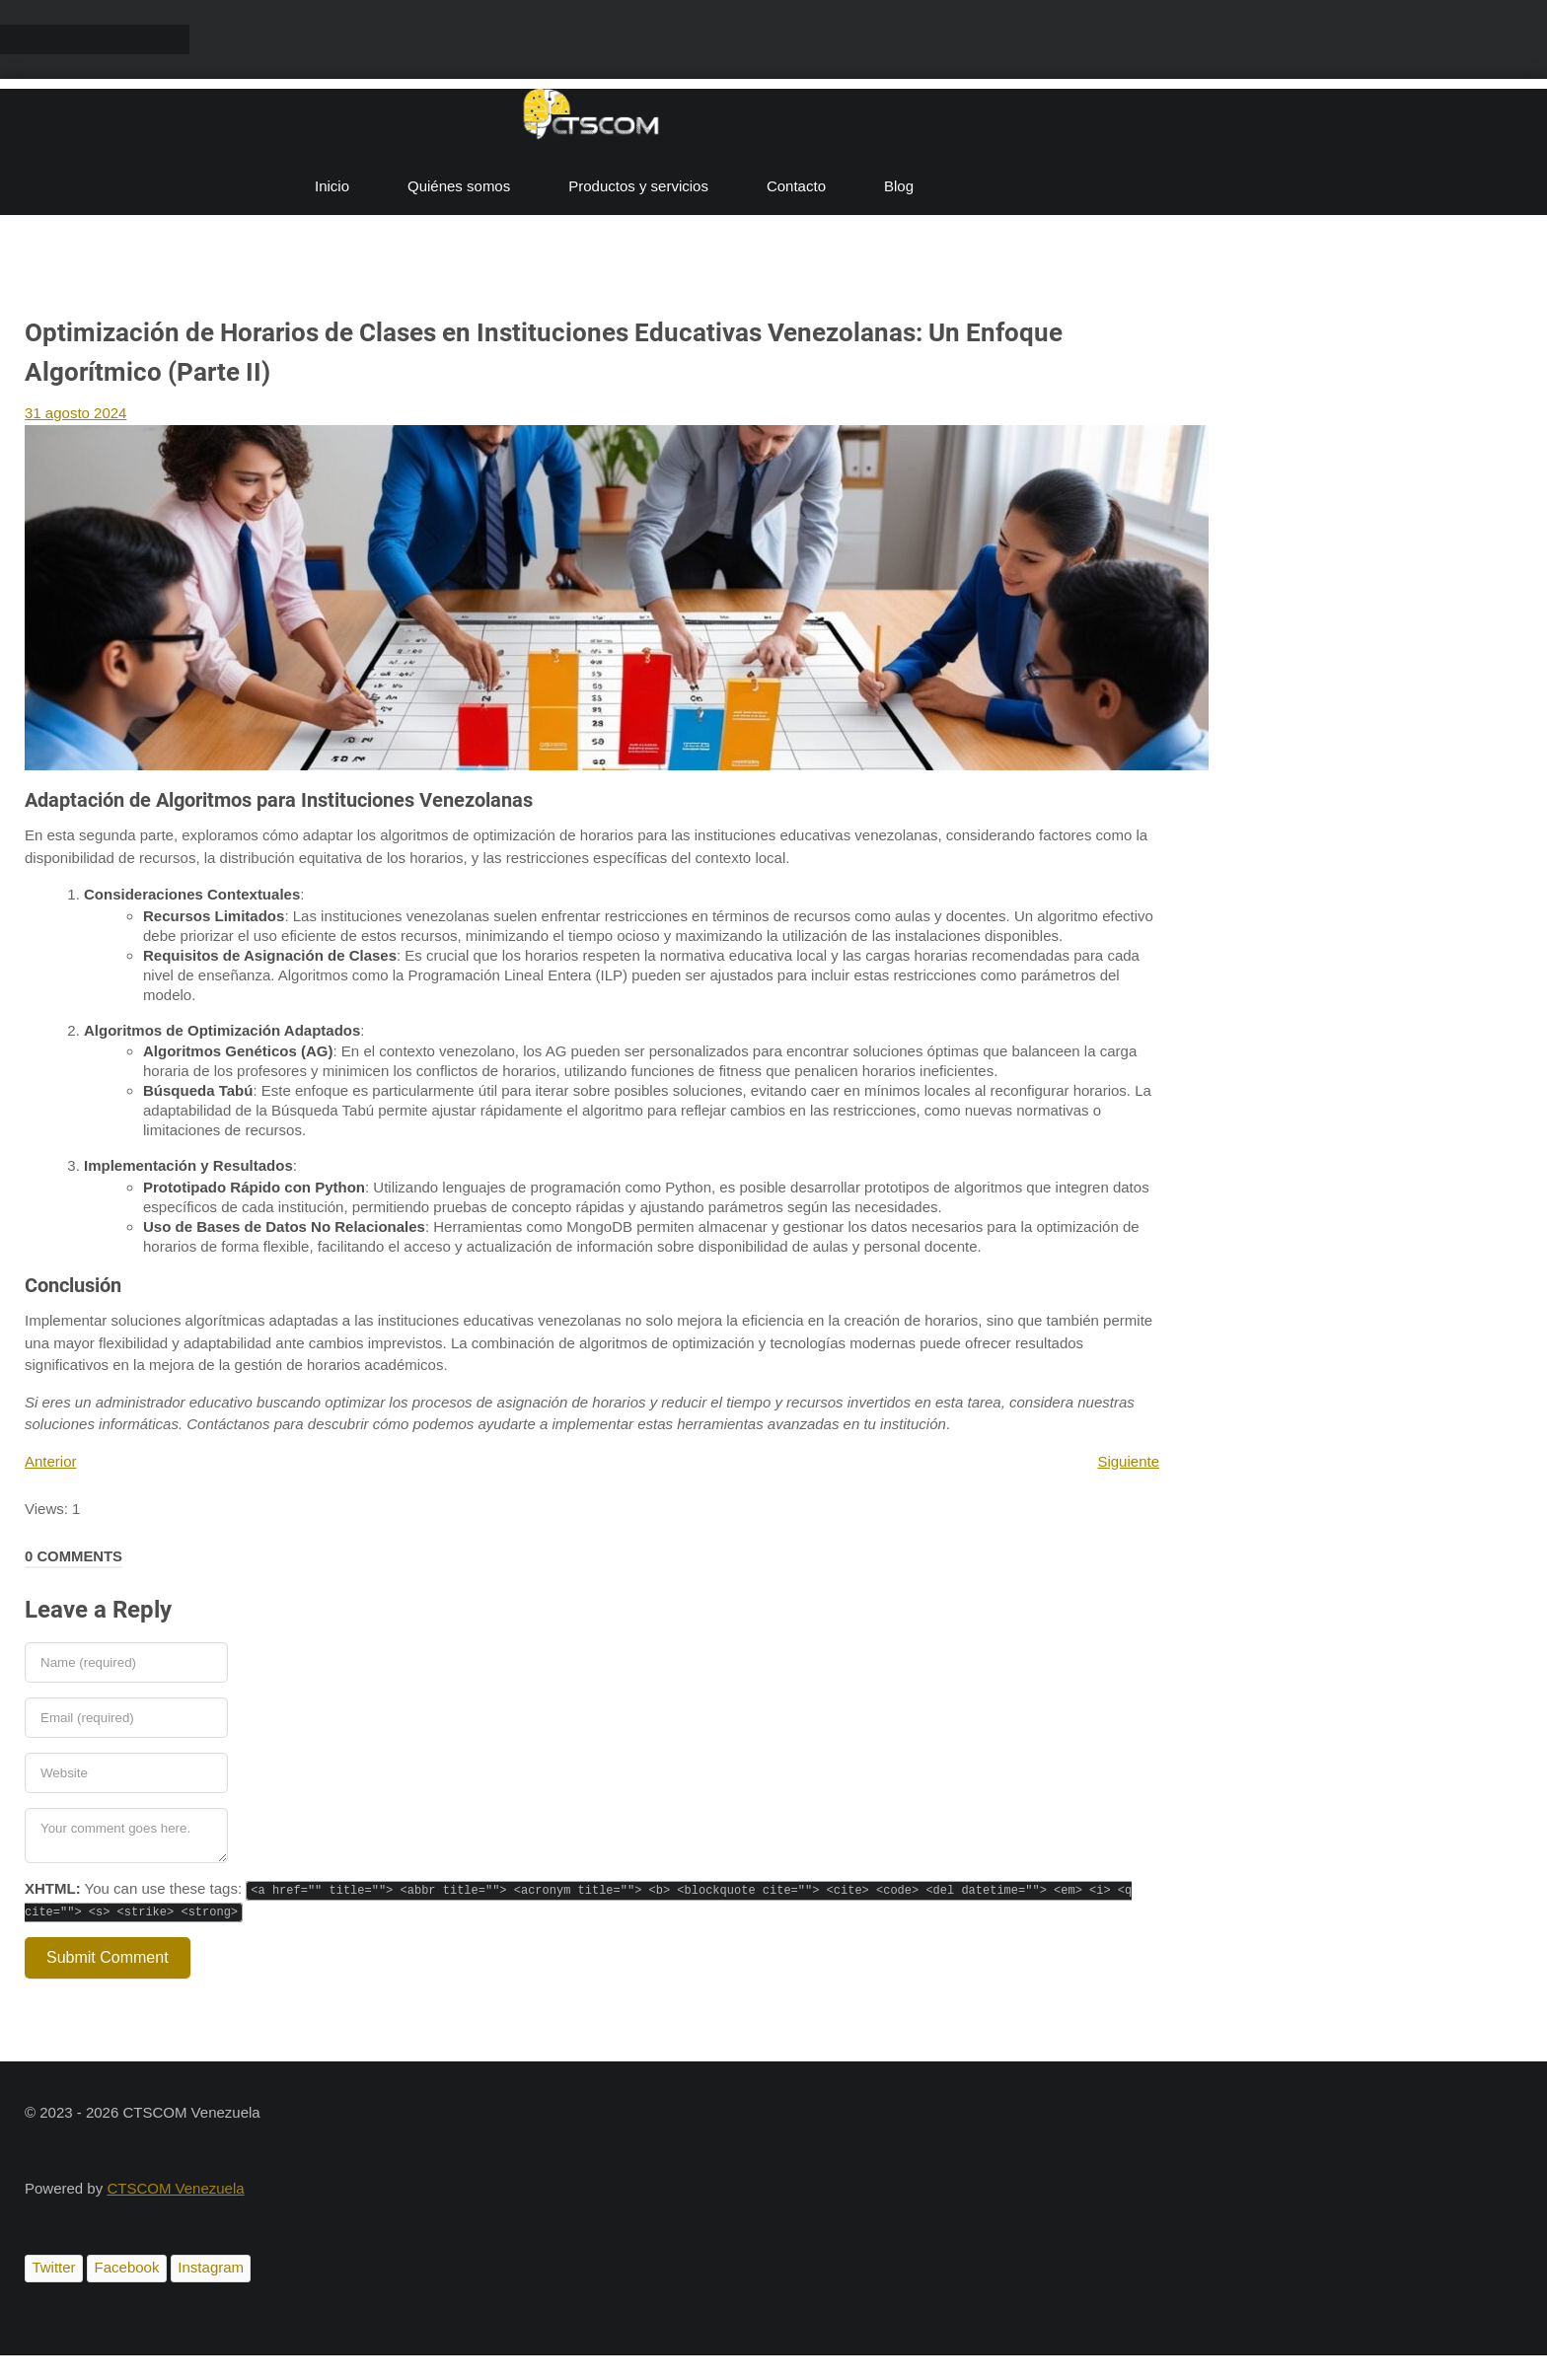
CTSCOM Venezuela (175, 2188)
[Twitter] (54, 2268)
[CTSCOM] (592, 118)
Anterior (51, 1461)
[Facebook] (127, 2268)
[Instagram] (211, 2268)
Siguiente (1128, 1461)
